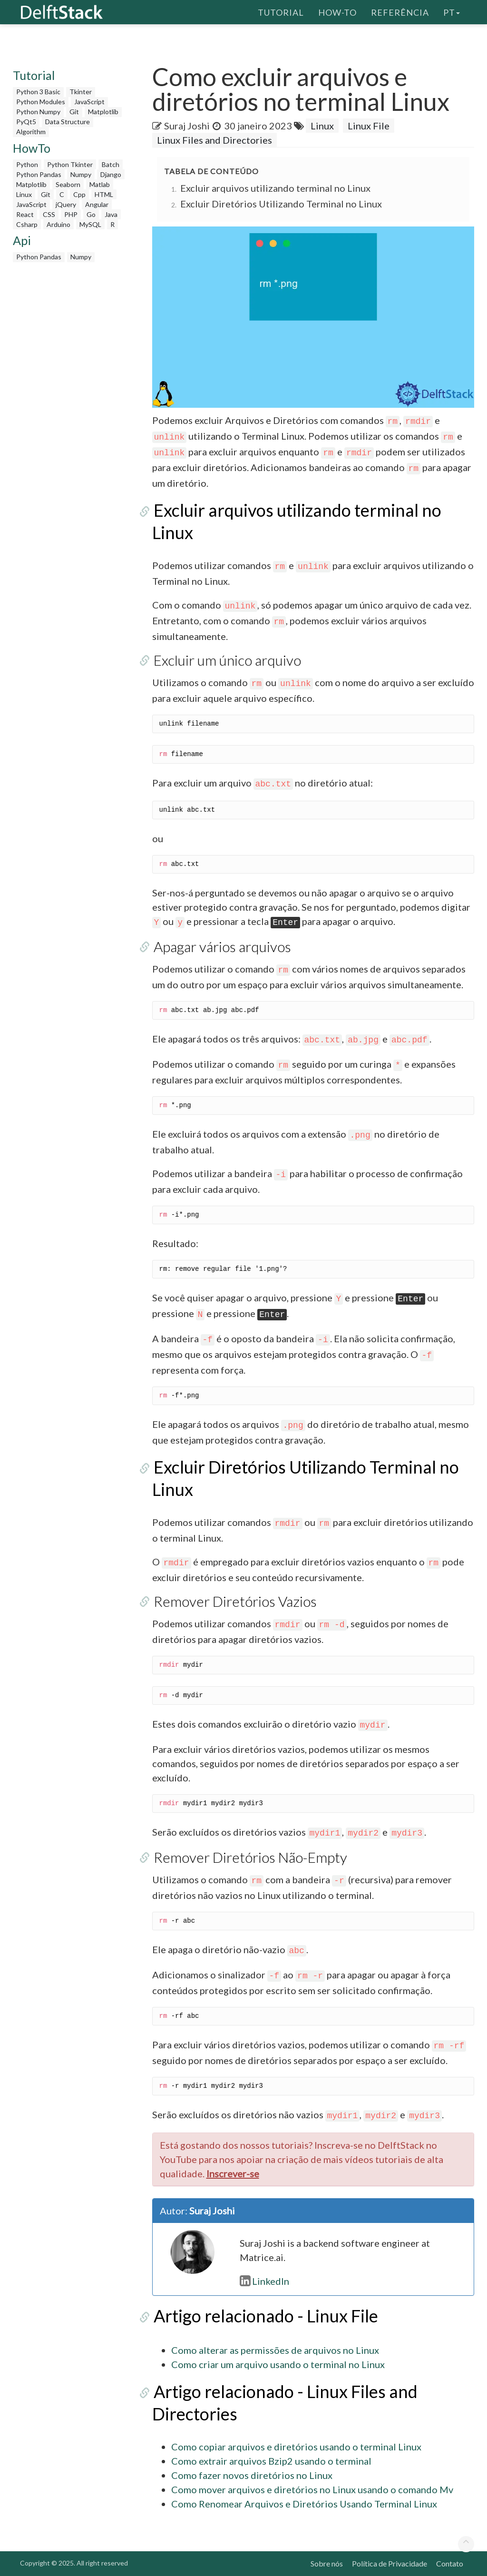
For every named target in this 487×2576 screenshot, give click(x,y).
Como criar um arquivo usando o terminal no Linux (278, 2364)
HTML (104, 194)
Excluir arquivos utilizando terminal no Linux (275, 188)
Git (74, 112)
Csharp (27, 224)
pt (451, 12)
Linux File (369, 125)
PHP (71, 214)
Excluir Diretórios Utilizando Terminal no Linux (281, 203)
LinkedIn (264, 2281)
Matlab (99, 184)
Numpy (80, 174)
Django (110, 174)
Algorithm (31, 132)
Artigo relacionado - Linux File (264, 2315)
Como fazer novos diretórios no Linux (251, 2475)
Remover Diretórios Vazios (233, 1601)
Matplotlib (103, 112)
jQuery (66, 204)
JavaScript (89, 102)
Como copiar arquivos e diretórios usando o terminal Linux (296, 2446)
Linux (24, 194)
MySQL (90, 224)
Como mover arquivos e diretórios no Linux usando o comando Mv (312, 2489)
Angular (96, 204)
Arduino (58, 224)
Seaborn (68, 184)
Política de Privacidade (389, 2563)
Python (27, 164)
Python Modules (40, 102)
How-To (337, 12)
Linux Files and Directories (214, 140)
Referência (400, 12)
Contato (449, 2563)
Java (111, 214)
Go (91, 214)
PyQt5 (26, 122)
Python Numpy (38, 112)
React (25, 214)
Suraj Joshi (187, 125)
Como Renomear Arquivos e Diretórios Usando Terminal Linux (304, 2503)
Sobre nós (327, 2563)
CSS (49, 214)
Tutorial (281, 12)
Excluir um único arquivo (226, 660)
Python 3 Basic (38, 92)
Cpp (79, 194)
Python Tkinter (70, 164)
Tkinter (80, 92)
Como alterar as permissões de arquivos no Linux (275, 2350)
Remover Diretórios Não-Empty (249, 1857)
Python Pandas (38, 174)
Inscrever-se (232, 2173)
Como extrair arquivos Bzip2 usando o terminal (271, 2461)
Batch (110, 164)
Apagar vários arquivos (221, 946)
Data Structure (67, 122)
